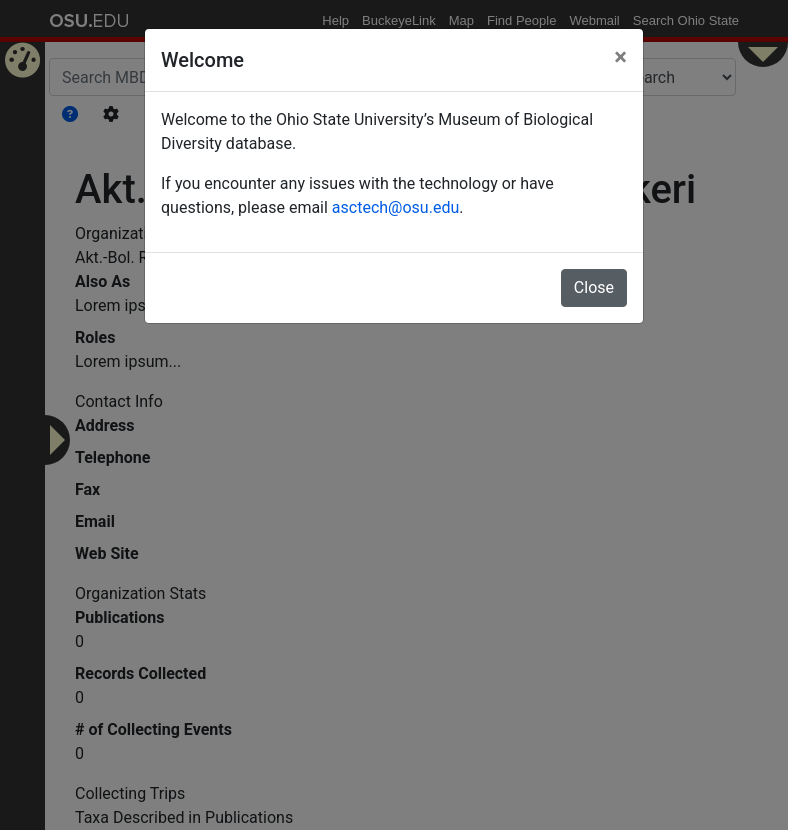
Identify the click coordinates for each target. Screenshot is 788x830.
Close (594, 287)
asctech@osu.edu (395, 207)
